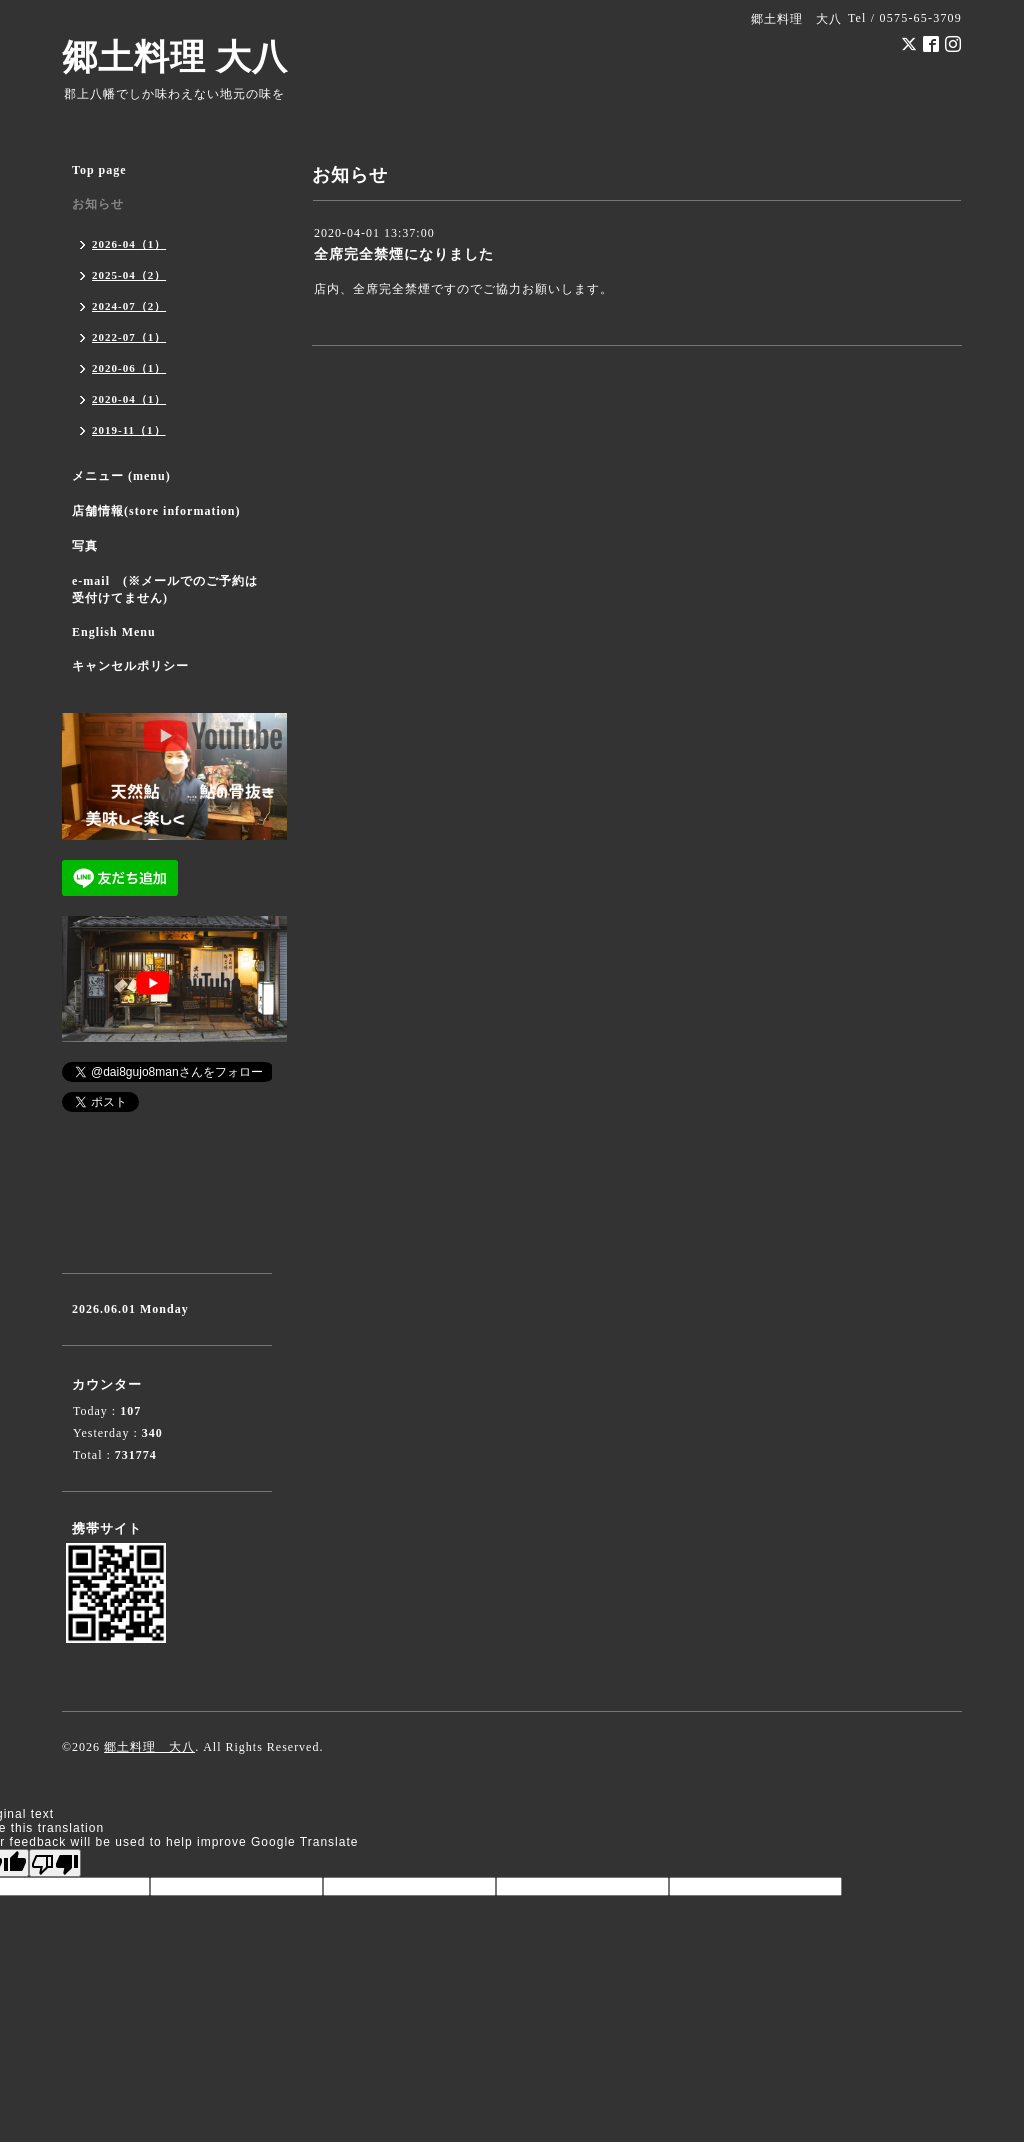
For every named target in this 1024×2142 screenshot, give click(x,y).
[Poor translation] (55, 1863)
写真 (85, 546)
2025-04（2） (129, 275)
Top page (99, 170)
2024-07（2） (129, 306)
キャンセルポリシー (130, 666)
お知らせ (98, 204)
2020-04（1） (129, 399)
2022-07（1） (129, 337)
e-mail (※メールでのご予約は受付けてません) (165, 589)
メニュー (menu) (121, 476)
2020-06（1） (129, 368)
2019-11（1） (129, 430)
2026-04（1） (129, 244)
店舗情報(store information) (156, 511)
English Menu (114, 632)
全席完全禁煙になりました (404, 254)
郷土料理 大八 (175, 57)
